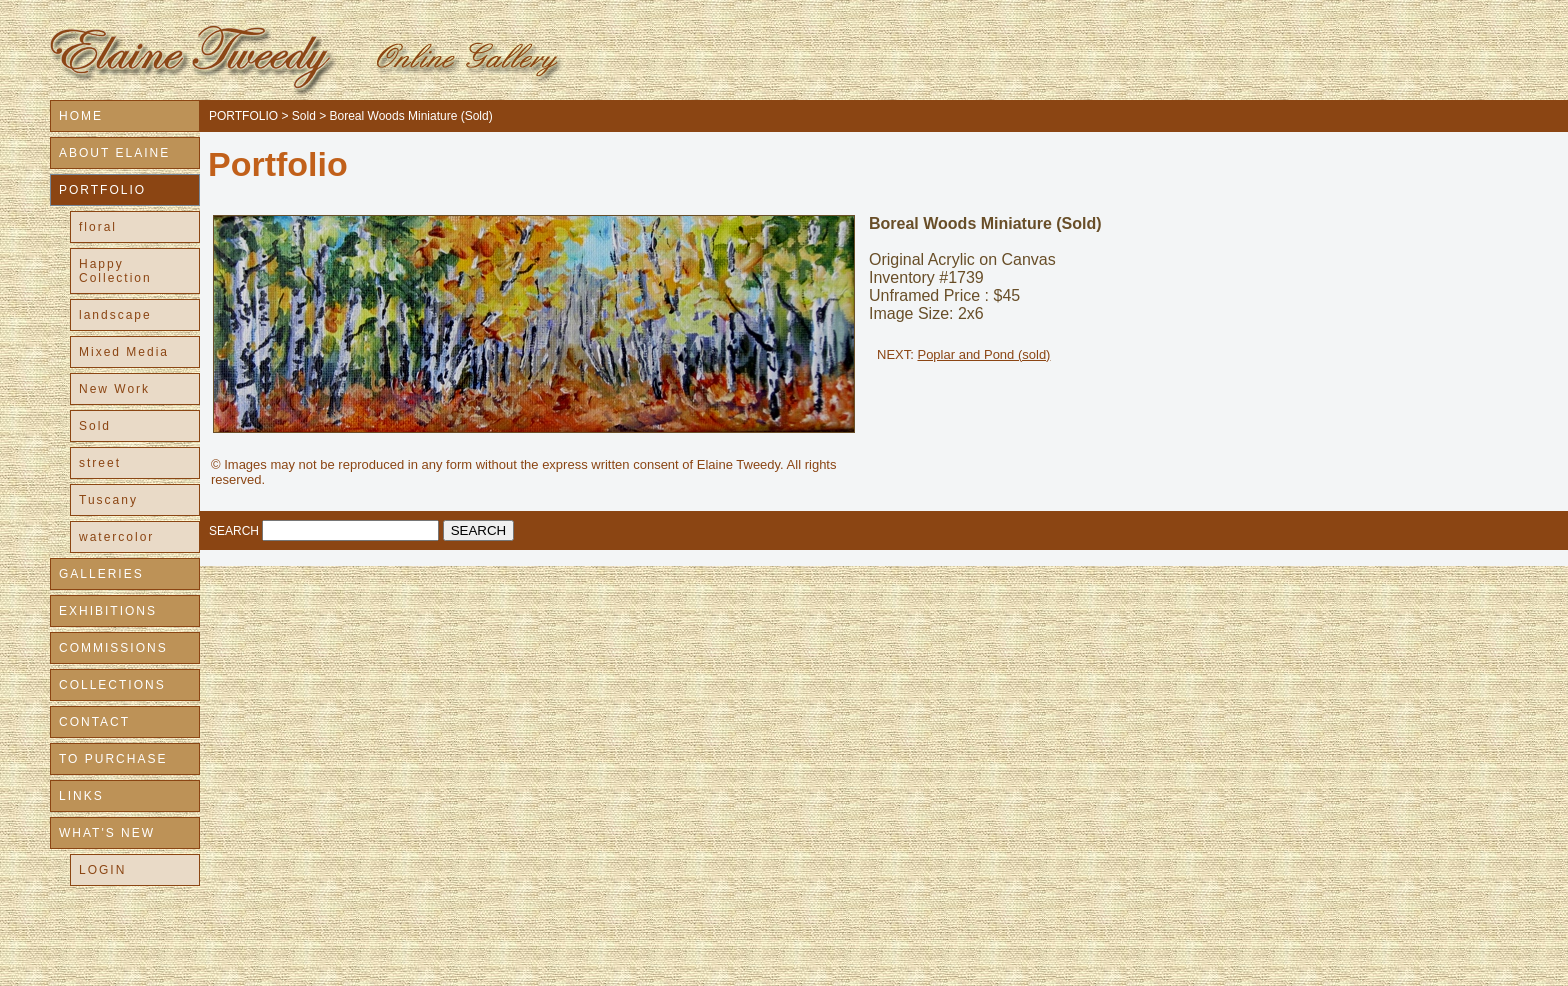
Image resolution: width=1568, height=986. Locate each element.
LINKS (81, 796)
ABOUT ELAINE (114, 153)
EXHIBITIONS (108, 611)
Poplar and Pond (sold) (983, 354)
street (100, 463)
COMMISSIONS (113, 648)
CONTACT (94, 722)
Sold (95, 426)
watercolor (116, 537)
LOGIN (102, 870)
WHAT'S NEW (107, 833)
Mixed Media (124, 352)
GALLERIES (101, 574)
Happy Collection (115, 271)
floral (98, 227)
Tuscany (108, 500)
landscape (115, 315)
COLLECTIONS (112, 685)
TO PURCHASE (113, 759)
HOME (81, 116)
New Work (114, 389)
